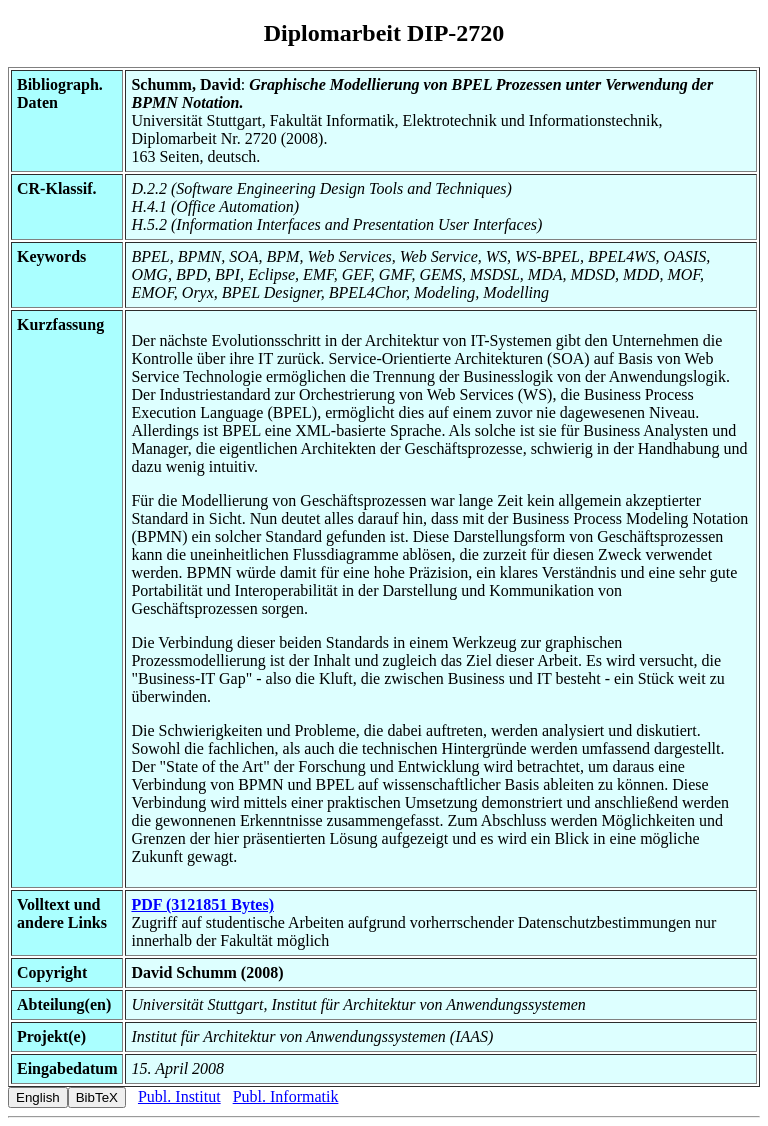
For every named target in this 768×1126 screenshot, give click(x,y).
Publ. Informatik (286, 1096)
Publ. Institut (179, 1096)
